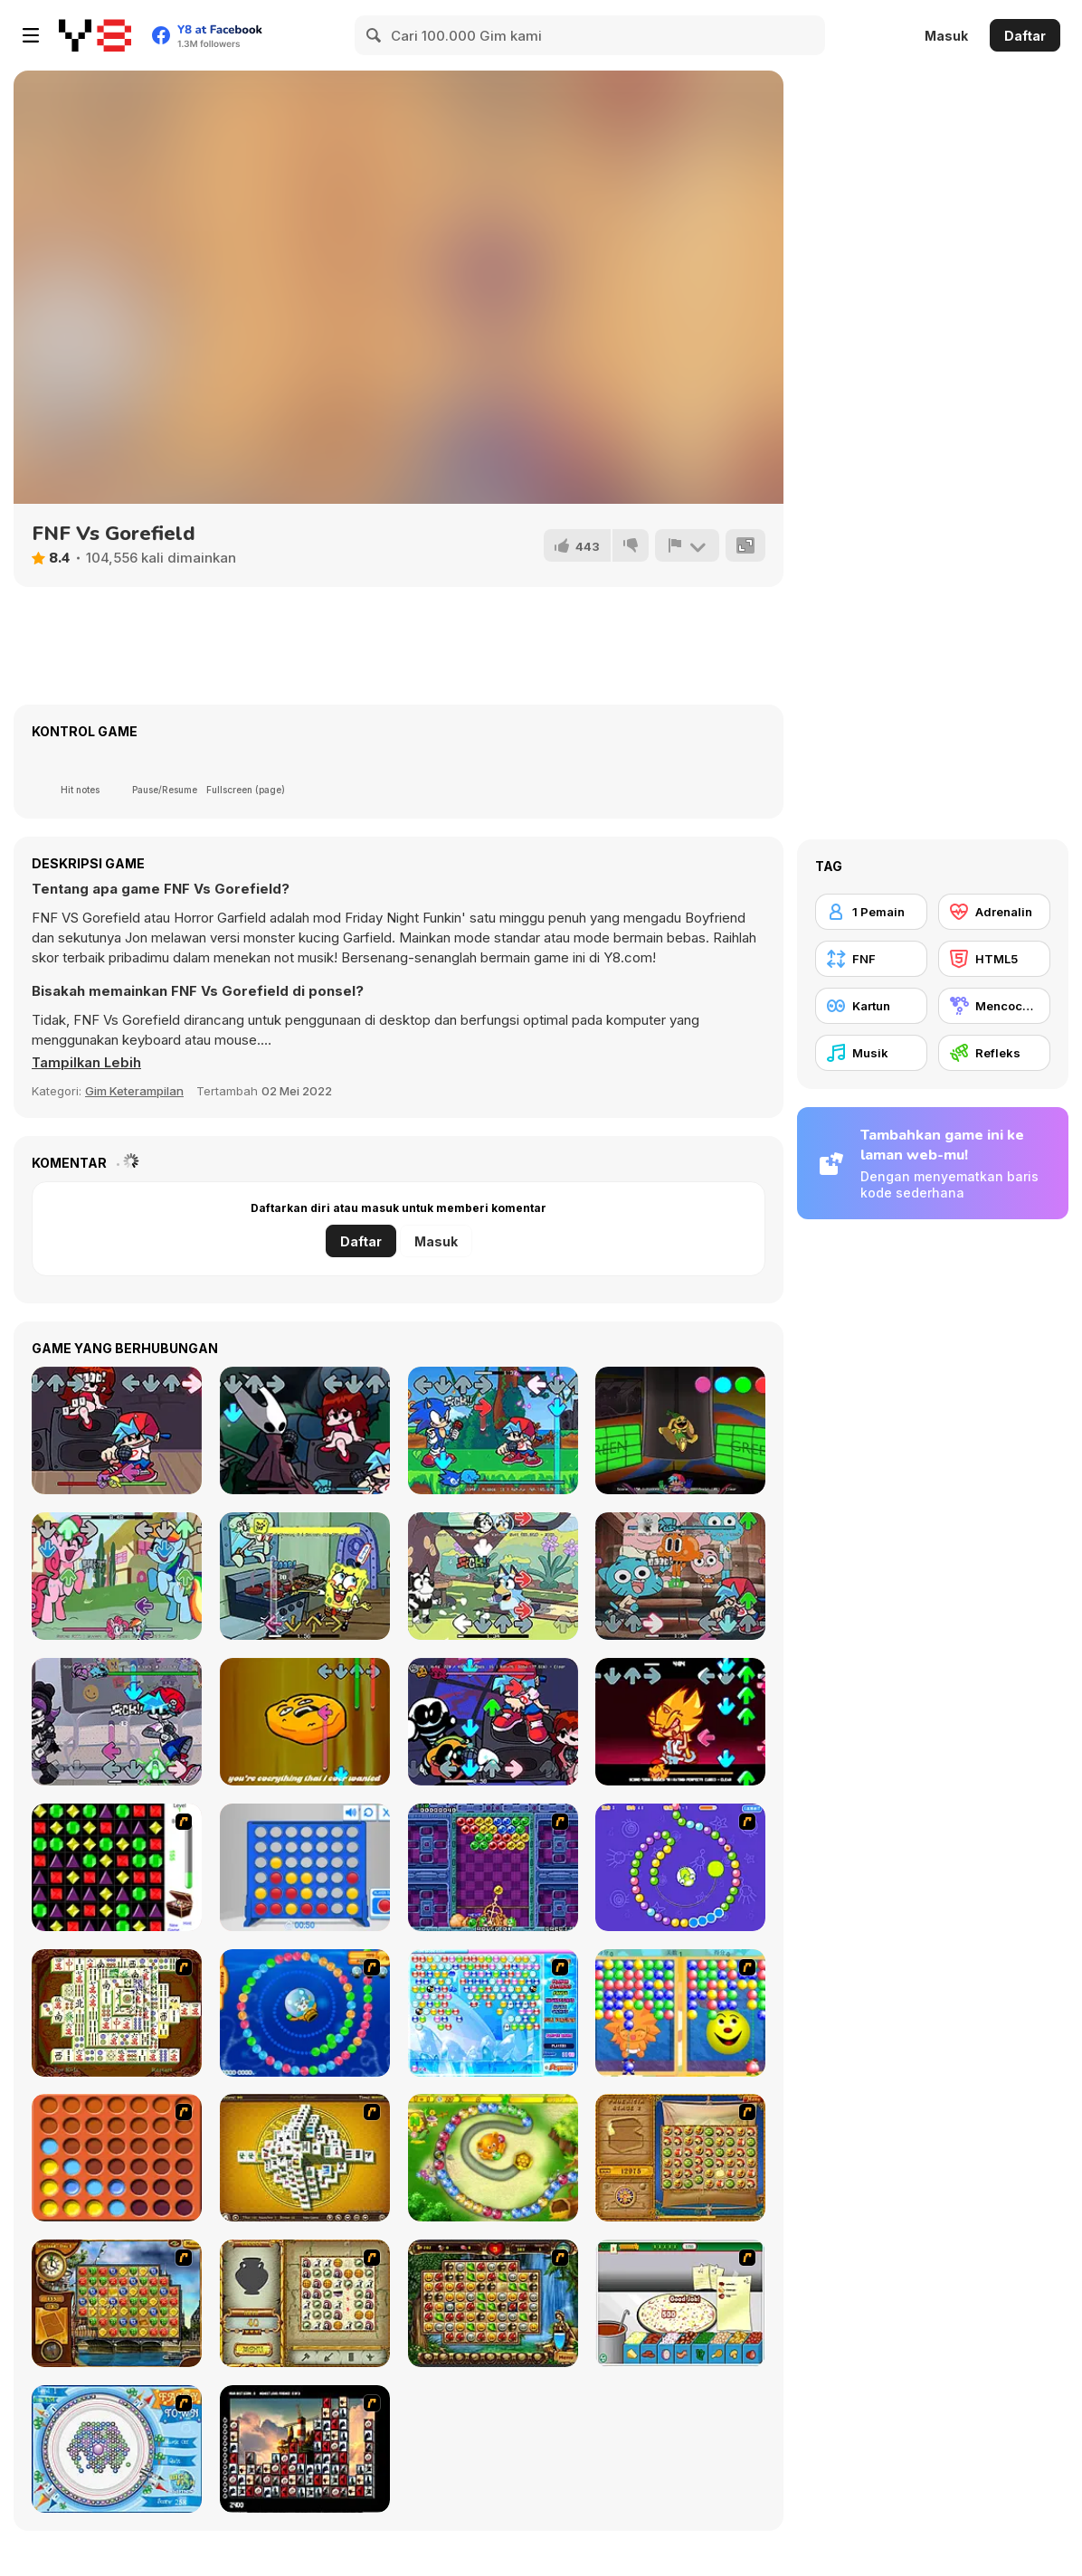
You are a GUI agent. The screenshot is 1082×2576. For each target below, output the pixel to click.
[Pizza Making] (680, 2303)
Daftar (1025, 35)
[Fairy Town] (117, 2449)
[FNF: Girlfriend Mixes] (493, 1721)
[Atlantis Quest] (305, 2303)
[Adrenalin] (994, 912)
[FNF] (871, 959)
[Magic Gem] (680, 2013)
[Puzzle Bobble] (493, 1867)
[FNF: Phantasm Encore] (680, 1721)
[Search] (374, 35)
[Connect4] (117, 2157)
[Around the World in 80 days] (117, 2303)
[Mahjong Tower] (305, 2157)
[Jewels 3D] (117, 1867)
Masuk (946, 35)
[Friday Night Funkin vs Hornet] (305, 1430)
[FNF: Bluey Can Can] (493, 1576)
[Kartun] (871, 1006)
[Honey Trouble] (493, 2157)
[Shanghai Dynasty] (117, 2013)
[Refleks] (994, 1053)
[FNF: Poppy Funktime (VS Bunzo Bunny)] (680, 1430)
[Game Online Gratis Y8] (95, 35)
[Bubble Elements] (493, 2013)
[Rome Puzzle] (493, 2303)
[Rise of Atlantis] (680, 2157)
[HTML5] (994, 959)
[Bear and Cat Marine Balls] (305, 2013)
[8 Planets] (680, 1867)
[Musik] (871, 1053)
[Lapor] (686, 545)
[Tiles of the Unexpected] (305, 2449)
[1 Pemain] (871, 912)
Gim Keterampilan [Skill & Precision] (134, 1091)
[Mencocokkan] (994, 1006)
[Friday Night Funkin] (117, 1430)
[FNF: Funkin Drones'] (117, 1721)
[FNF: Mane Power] (117, 1576)
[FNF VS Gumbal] (680, 1576)
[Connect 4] (305, 1867)
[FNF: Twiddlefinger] (305, 1721)
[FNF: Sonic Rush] (493, 1430)
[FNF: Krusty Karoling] (305, 1576)
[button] (88, 1063)
